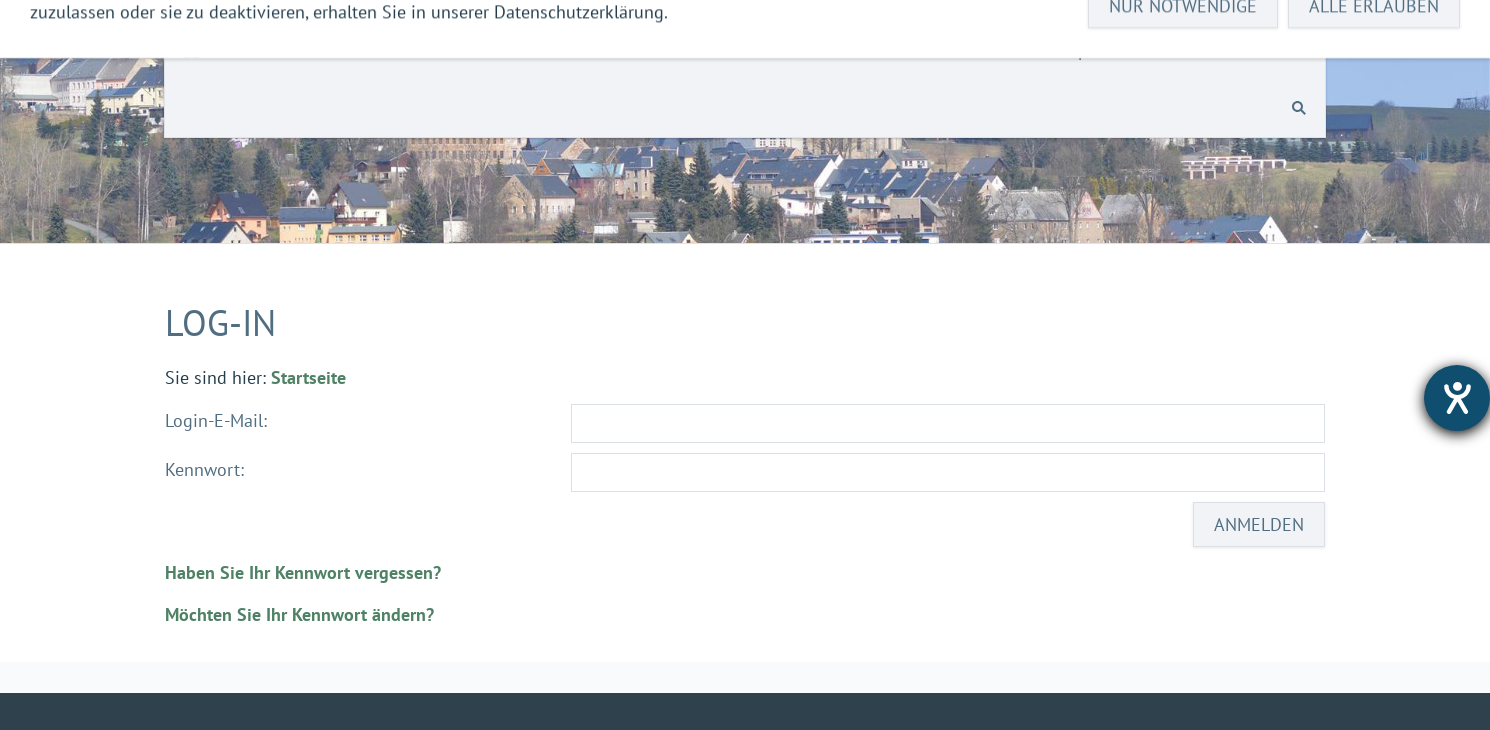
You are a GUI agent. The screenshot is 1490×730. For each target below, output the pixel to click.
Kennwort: (204, 469)
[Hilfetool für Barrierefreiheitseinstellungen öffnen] (1457, 398)
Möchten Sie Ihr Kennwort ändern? (299, 614)
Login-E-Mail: (216, 420)
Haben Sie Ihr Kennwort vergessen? (303, 572)
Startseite (308, 377)
